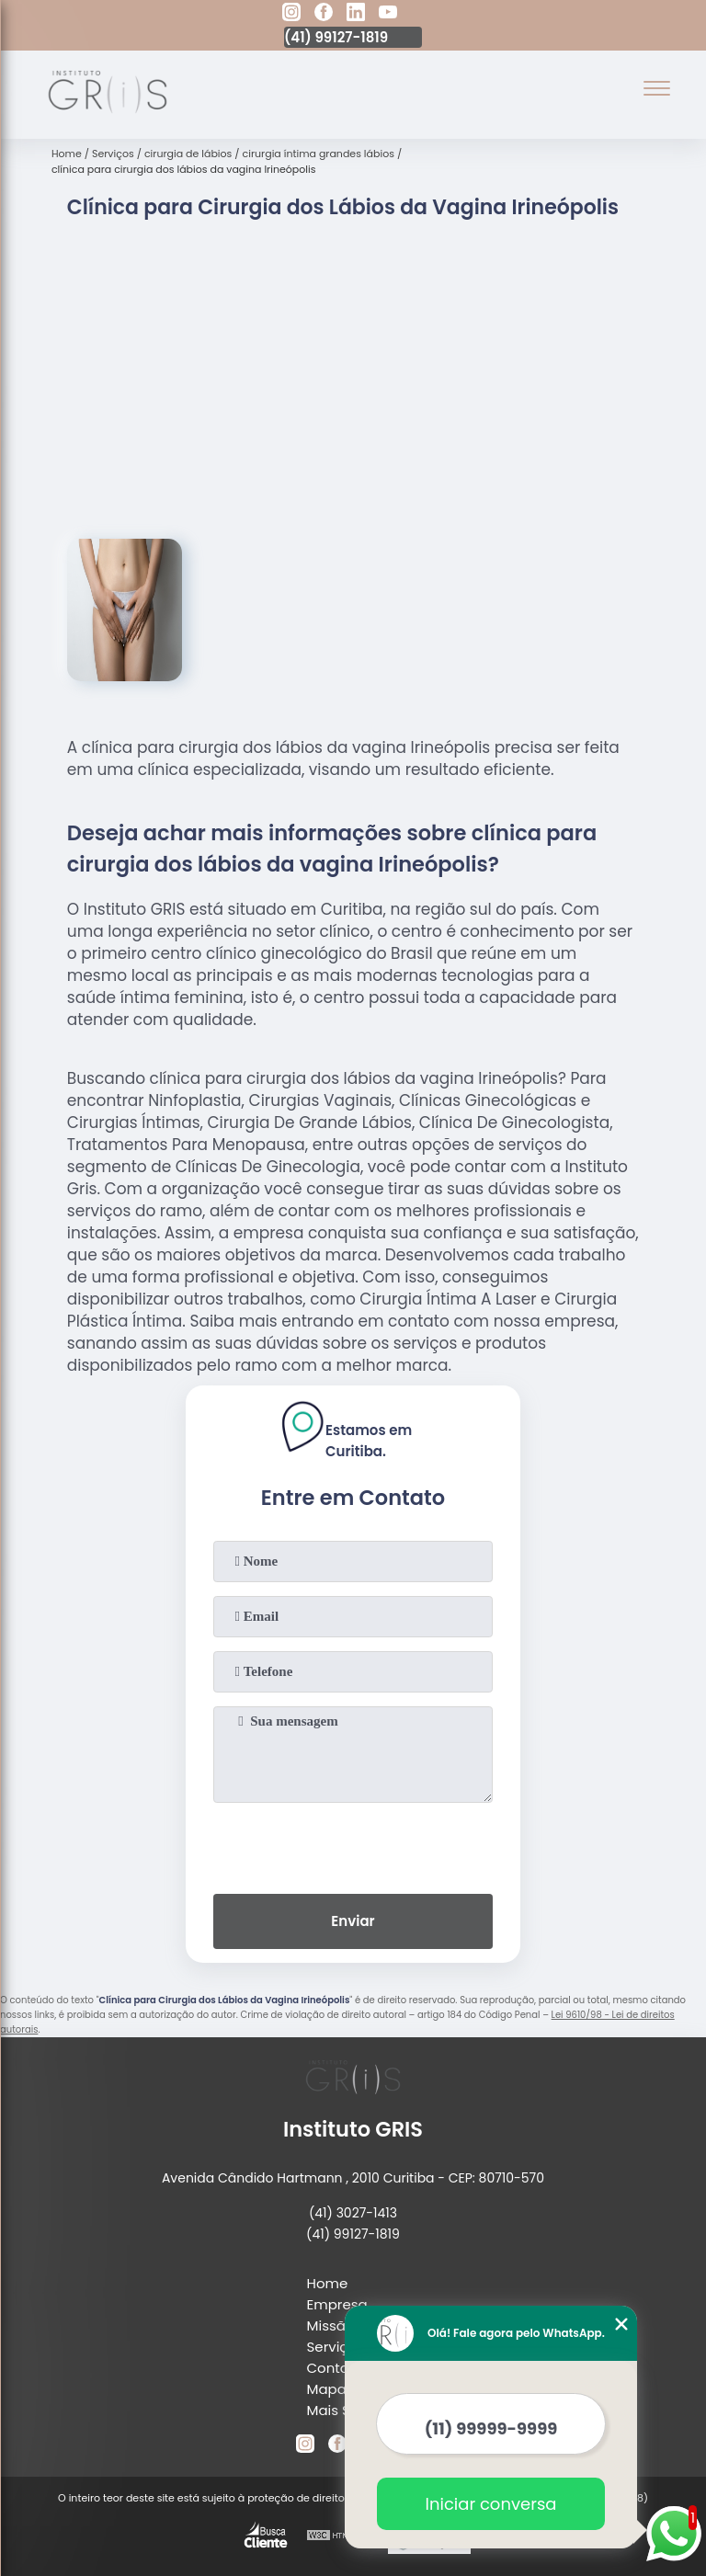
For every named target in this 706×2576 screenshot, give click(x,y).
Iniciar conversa (491, 2503)
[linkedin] (356, 15)
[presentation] (353, 1844)
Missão (331, 2325)
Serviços (335, 2346)
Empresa (337, 2304)
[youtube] (388, 15)
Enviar (352, 1921)
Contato (335, 2367)
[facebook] (323, 15)
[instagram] (291, 15)
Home (327, 2283)
